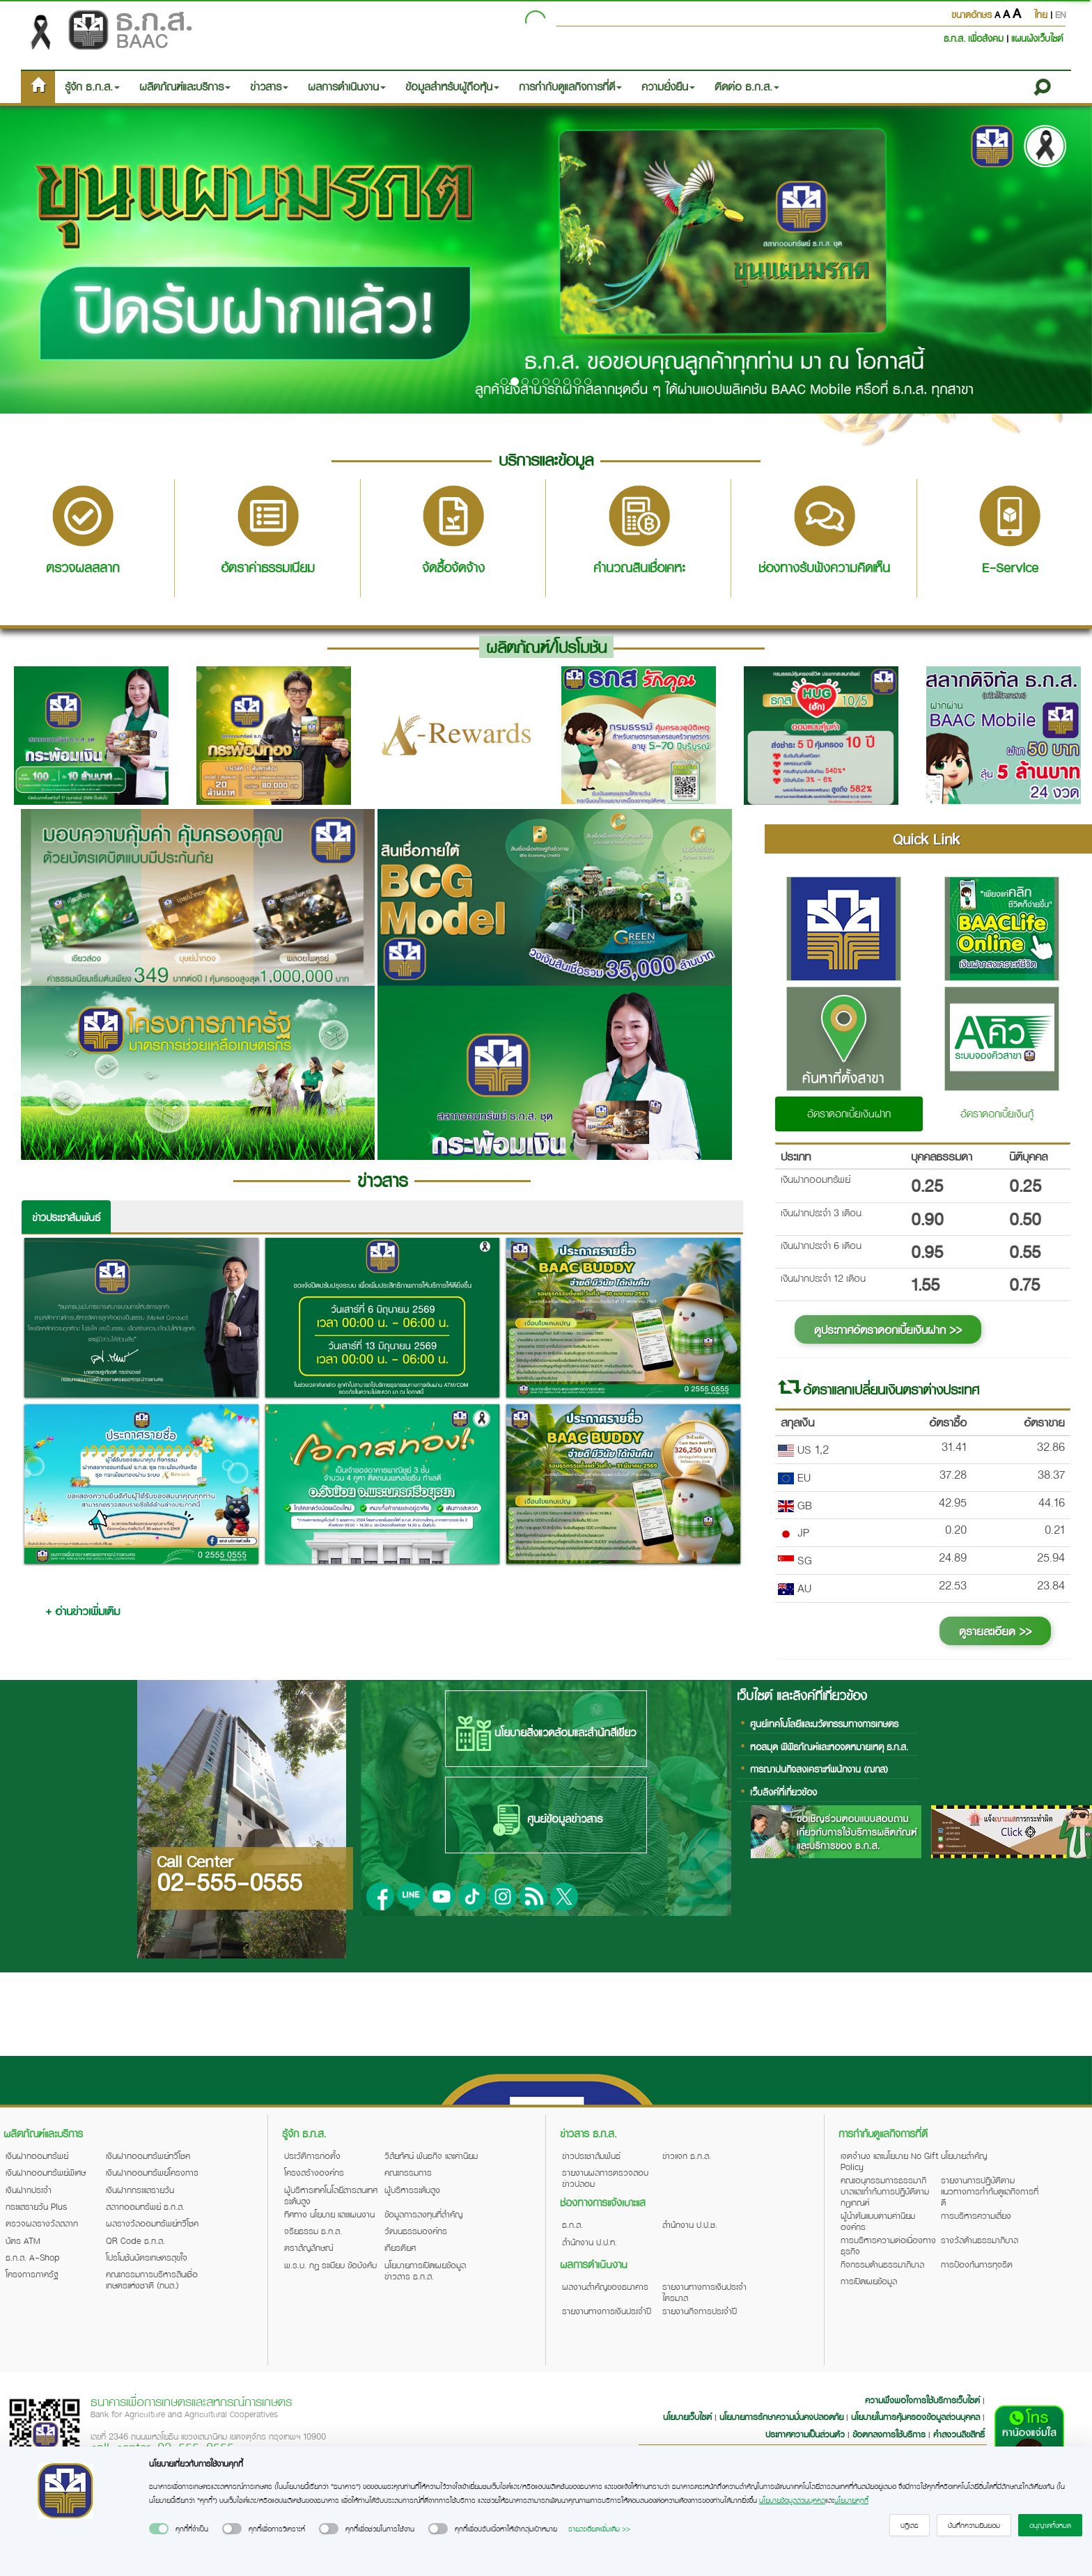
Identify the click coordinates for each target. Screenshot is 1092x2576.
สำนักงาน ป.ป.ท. (589, 2242)
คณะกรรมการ (408, 2172)
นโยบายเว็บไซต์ (687, 2416)
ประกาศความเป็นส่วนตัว (805, 2434)
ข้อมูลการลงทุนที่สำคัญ (423, 2214)
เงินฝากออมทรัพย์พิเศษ (46, 2172)
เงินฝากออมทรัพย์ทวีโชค (148, 2155)
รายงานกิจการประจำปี (699, 2310)
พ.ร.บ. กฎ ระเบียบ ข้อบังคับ (330, 2265)
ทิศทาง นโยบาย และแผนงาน (329, 2214)
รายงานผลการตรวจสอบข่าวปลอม (605, 2178)
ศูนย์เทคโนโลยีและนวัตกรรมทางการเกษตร (824, 1723)
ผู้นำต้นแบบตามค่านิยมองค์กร (878, 2221)
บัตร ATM (23, 2240)
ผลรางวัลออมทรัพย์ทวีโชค (152, 2223)
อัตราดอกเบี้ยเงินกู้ (997, 1113)
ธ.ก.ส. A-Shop (33, 2257)
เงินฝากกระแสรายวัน (140, 2189)
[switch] (159, 2528)
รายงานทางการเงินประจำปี (606, 2310)
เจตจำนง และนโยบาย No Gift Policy (889, 2161)
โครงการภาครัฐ (32, 2274)
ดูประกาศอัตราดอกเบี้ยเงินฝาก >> (888, 1329)
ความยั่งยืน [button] (668, 86)
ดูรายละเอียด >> (995, 1631)
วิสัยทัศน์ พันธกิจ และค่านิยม (431, 2155)
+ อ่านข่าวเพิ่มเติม (82, 1611)
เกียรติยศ (400, 2247)
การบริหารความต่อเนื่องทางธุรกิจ (888, 2245)
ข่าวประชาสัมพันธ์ (66, 1217)
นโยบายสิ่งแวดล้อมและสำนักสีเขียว (546, 1733)
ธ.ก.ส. (572, 2224)
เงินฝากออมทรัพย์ (37, 2155)
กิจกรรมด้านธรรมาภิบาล (882, 2264)
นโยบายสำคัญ (964, 2155)
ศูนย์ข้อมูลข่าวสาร (545, 1820)
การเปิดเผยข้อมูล (869, 2281)
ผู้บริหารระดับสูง (412, 2189)
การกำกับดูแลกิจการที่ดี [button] (570, 86)
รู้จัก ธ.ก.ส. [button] (92, 86)
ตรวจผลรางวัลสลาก (42, 2223)
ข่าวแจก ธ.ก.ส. (686, 2155)
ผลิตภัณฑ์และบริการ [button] (185, 86)
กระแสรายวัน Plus (37, 2206)
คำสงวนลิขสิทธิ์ (959, 2434)
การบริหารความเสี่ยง (976, 2215)
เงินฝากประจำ (29, 2189)
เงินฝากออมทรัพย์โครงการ (152, 2172)
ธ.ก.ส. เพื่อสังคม (975, 38)
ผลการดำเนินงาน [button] (347, 86)
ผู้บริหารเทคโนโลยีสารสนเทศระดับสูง (330, 2195)
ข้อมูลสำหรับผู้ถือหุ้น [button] (452, 86)
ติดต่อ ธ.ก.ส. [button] (747, 86)
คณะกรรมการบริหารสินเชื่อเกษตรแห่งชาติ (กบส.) (152, 2279)
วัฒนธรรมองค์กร (415, 2230)
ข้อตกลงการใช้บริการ (889, 2434)
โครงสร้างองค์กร (314, 2172)
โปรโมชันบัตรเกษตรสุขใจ (146, 2257)
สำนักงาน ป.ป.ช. (689, 2224)
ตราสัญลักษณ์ (308, 2247)
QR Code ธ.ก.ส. (135, 2240)
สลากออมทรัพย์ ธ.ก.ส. (145, 2206)
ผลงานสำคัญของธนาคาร (605, 2286)
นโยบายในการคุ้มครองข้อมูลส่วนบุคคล (915, 2416)
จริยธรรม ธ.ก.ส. (313, 2230)
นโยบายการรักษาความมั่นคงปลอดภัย (781, 2416)
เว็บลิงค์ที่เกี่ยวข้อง (783, 1791)
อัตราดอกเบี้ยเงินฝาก (849, 1113)
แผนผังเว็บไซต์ (1037, 38)
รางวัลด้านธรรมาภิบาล (979, 2239)
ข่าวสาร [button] (269, 86)
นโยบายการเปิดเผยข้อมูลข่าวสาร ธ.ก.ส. (425, 2270)
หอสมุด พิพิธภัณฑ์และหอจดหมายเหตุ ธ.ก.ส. (829, 1746)
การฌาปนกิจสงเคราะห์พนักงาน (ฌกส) (819, 1768)
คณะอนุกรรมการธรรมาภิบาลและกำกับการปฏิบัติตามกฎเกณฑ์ (885, 2191)
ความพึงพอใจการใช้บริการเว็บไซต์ (924, 2400)
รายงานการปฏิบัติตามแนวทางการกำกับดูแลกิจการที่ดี (989, 2191)
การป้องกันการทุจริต (977, 2264)
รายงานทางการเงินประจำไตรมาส (704, 2292)
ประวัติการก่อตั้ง (312, 2155)
